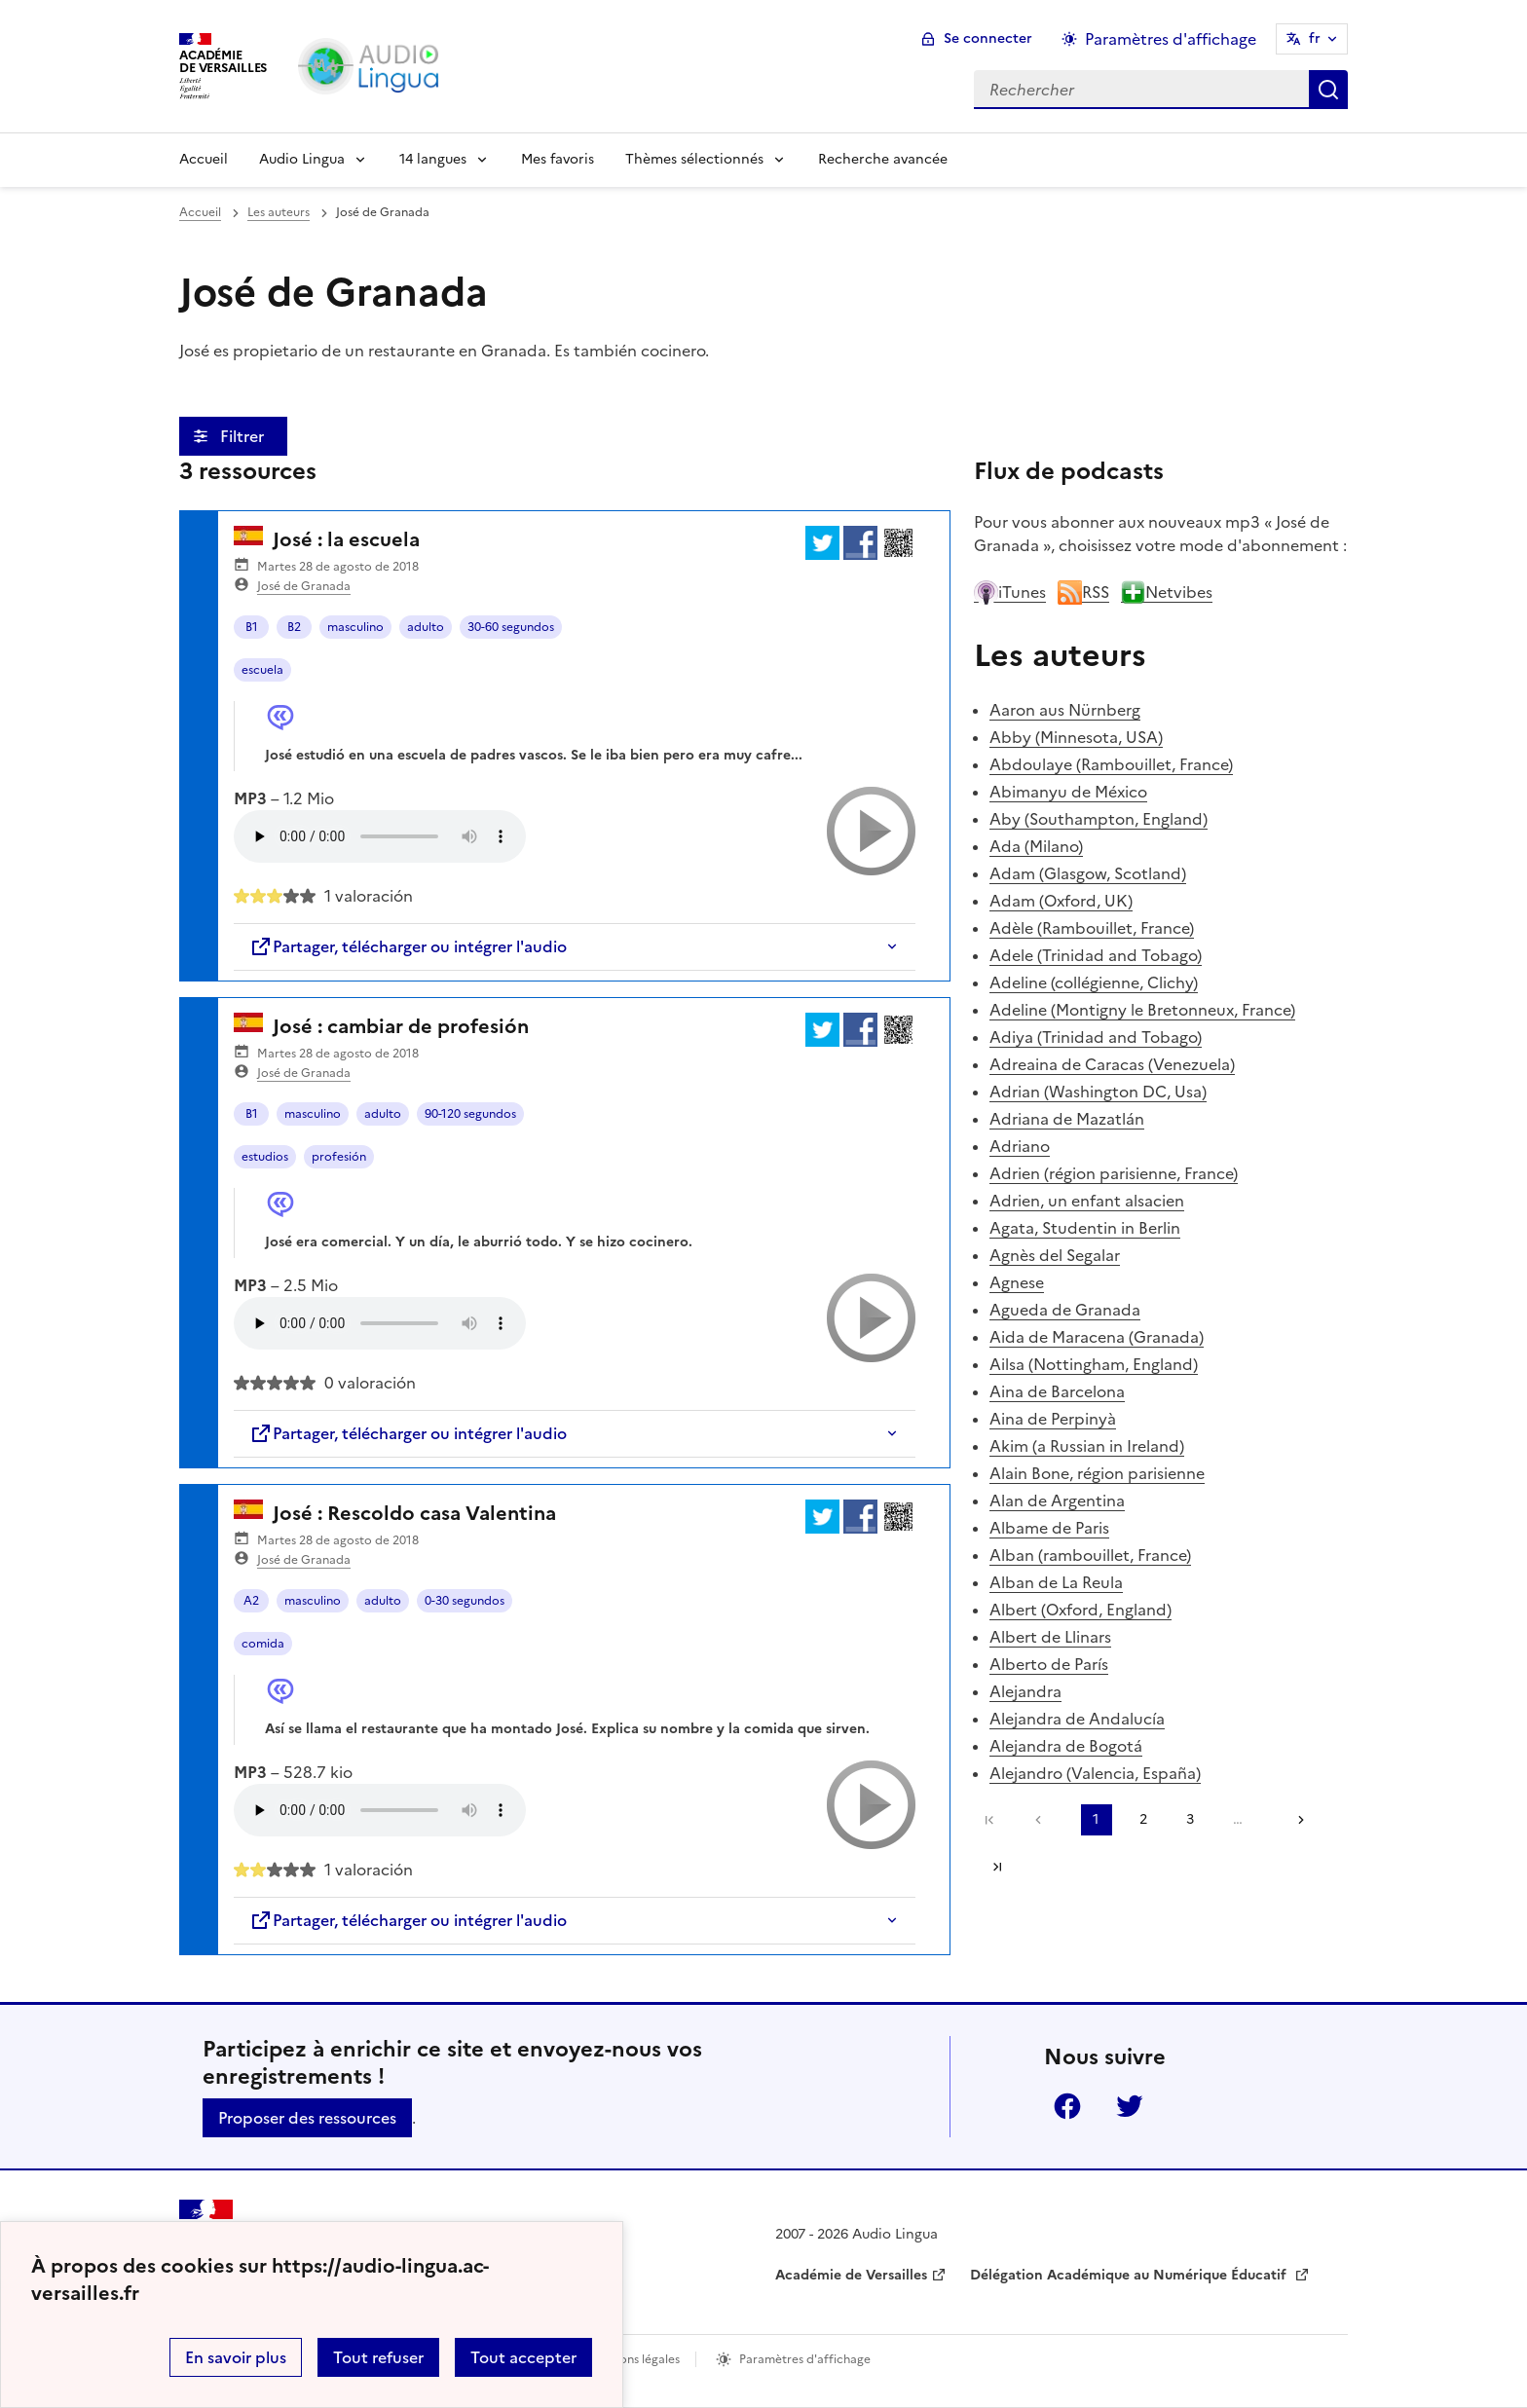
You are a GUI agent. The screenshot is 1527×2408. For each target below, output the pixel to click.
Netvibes (1166, 592)
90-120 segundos (470, 1114)
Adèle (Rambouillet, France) (1091, 928)
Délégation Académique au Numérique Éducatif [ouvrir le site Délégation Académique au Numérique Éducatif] (1130, 2275)
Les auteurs (278, 212)
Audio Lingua (302, 159)
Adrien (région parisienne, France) (1113, 1173)
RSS (1083, 592)
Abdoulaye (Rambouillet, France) (1111, 764)
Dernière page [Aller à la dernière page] (997, 1866)
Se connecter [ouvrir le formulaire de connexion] (988, 38)
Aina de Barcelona (1057, 1391)
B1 (251, 627)
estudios (265, 1157)
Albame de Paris (1049, 1527)
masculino (355, 627)
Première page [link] (989, 1819)
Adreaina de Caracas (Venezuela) (1112, 1064)
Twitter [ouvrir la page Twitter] (1129, 2106)
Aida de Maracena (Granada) (1096, 1337)
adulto (425, 627)
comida (263, 1643)
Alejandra (1025, 1691)
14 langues (432, 159)
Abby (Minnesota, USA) (1076, 737)
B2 (294, 627)
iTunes (1010, 592)
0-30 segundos (464, 1601)
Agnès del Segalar (1054, 1255)
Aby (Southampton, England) (1098, 819)
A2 (251, 1601)
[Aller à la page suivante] (1294, 1819)
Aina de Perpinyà (1052, 1418)
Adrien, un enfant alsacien (1086, 1200)
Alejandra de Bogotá (1065, 1746)
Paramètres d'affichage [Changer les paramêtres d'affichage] (1170, 39)
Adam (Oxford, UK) (1061, 900)
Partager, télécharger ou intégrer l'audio (408, 946)
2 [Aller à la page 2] (1143, 1819)
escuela (262, 670)
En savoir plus (235, 2357)
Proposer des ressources (307, 2118)
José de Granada (304, 586)
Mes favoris (557, 159)
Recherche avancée (883, 159)
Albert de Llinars (1050, 1637)
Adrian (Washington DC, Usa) (1098, 1091)
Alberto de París (1048, 1664)
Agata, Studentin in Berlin (1084, 1228)
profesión (339, 1157)
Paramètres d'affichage (805, 2359)
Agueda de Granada (1064, 1309)
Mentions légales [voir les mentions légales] (633, 2359)
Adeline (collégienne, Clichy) (1093, 982)
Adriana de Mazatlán (1066, 1118)
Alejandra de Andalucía (1077, 1718)
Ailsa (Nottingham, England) (1093, 1364)
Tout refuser (378, 2357)
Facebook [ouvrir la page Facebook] (1067, 2106)
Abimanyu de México (1068, 791)
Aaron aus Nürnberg (1064, 710)
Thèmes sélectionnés (694, 159)
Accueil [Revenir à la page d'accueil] (203, 159)
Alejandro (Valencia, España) (1095, 1773)
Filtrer (244, 436)
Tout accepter (523, 2357)
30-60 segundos (510, 627)
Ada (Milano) (1036, 846)
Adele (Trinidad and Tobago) (1095, 955)
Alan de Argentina (1057, 1500)
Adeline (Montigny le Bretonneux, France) (1142, 1009)
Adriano (1019, 1146)
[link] (1043, 1819)
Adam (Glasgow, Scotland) (1087, 873)
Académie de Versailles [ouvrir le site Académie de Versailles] (851, 2275)
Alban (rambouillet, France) (1090, 1555)
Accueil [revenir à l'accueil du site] (200, 212)
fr (1315, 38)
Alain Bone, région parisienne (1097, 1473)
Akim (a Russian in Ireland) (1086, 1446)
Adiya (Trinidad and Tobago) (1095, 1037)
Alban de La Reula (1056, 1582)
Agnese (1016, 1282)
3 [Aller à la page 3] (1190, 1819)
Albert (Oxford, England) (1080, 1609)
